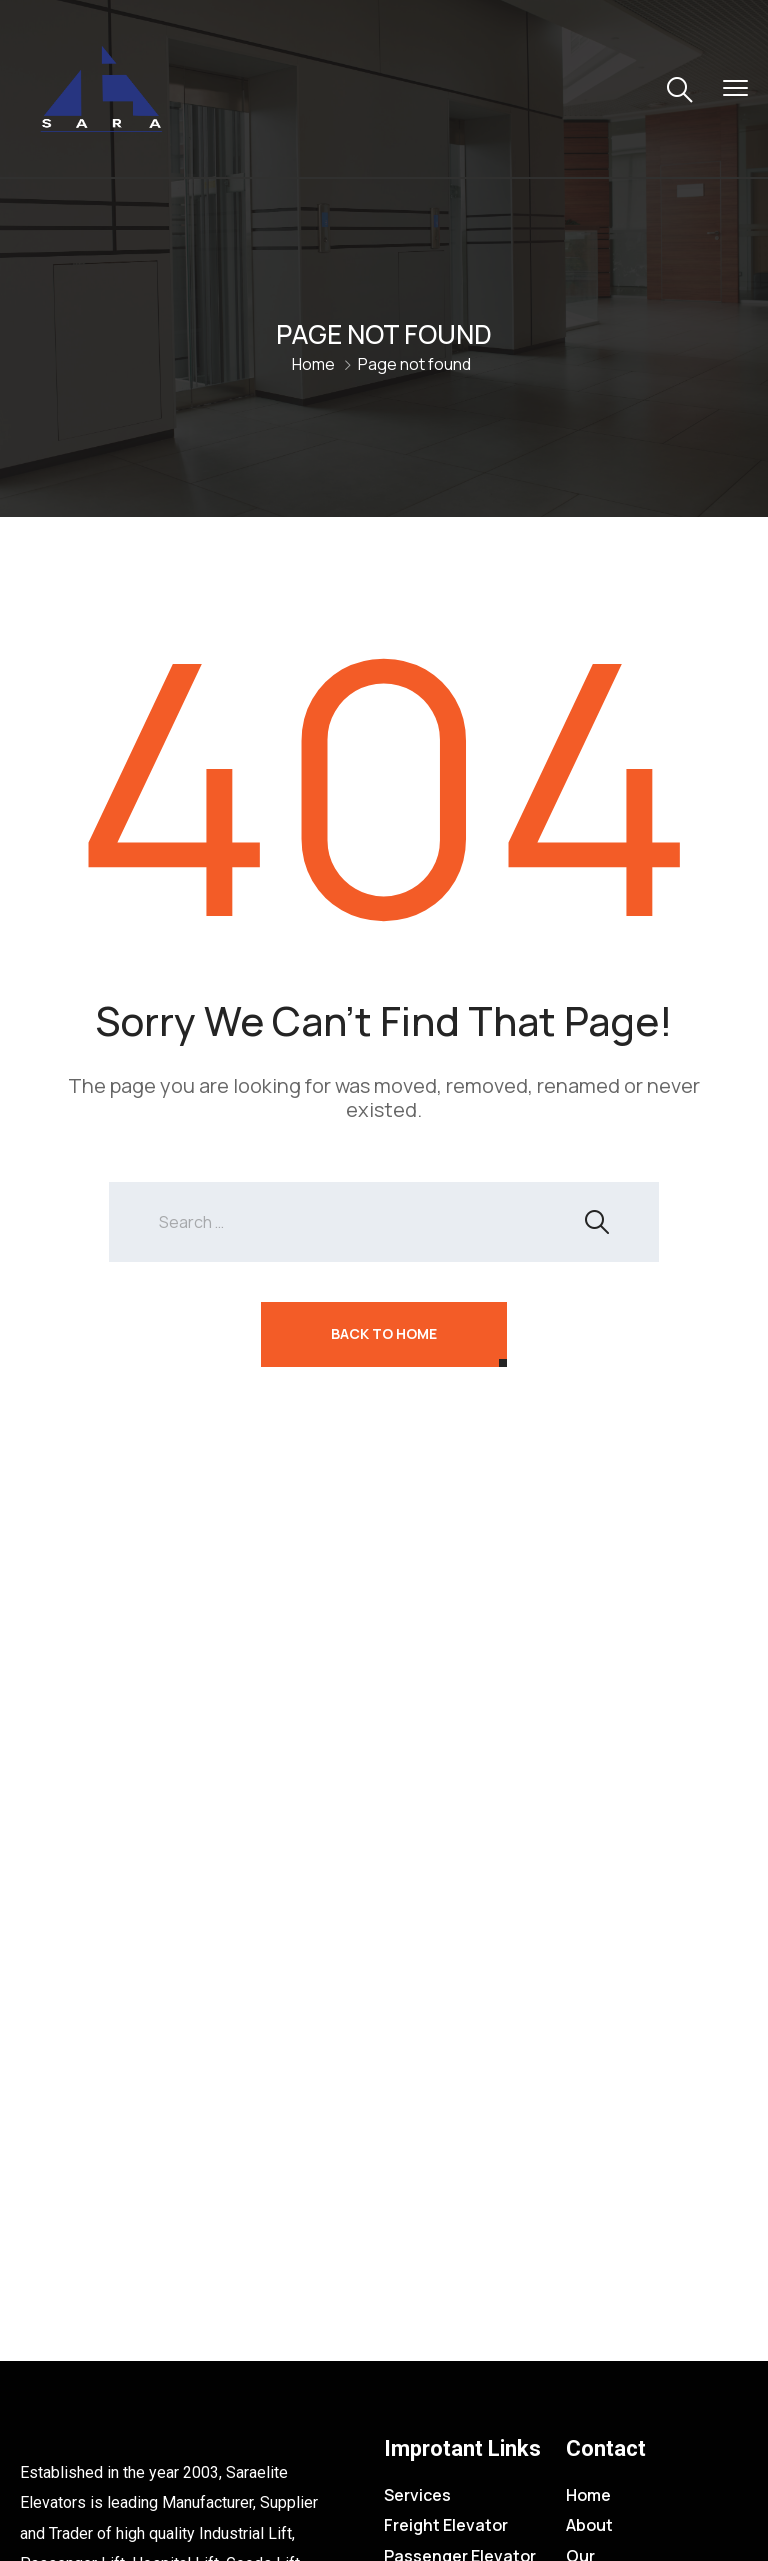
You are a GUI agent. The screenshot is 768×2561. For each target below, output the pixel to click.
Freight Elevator (446, 2525)
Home (313, 364)
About (589, 2525)
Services (417, 2495)
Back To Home (384, 1333)
